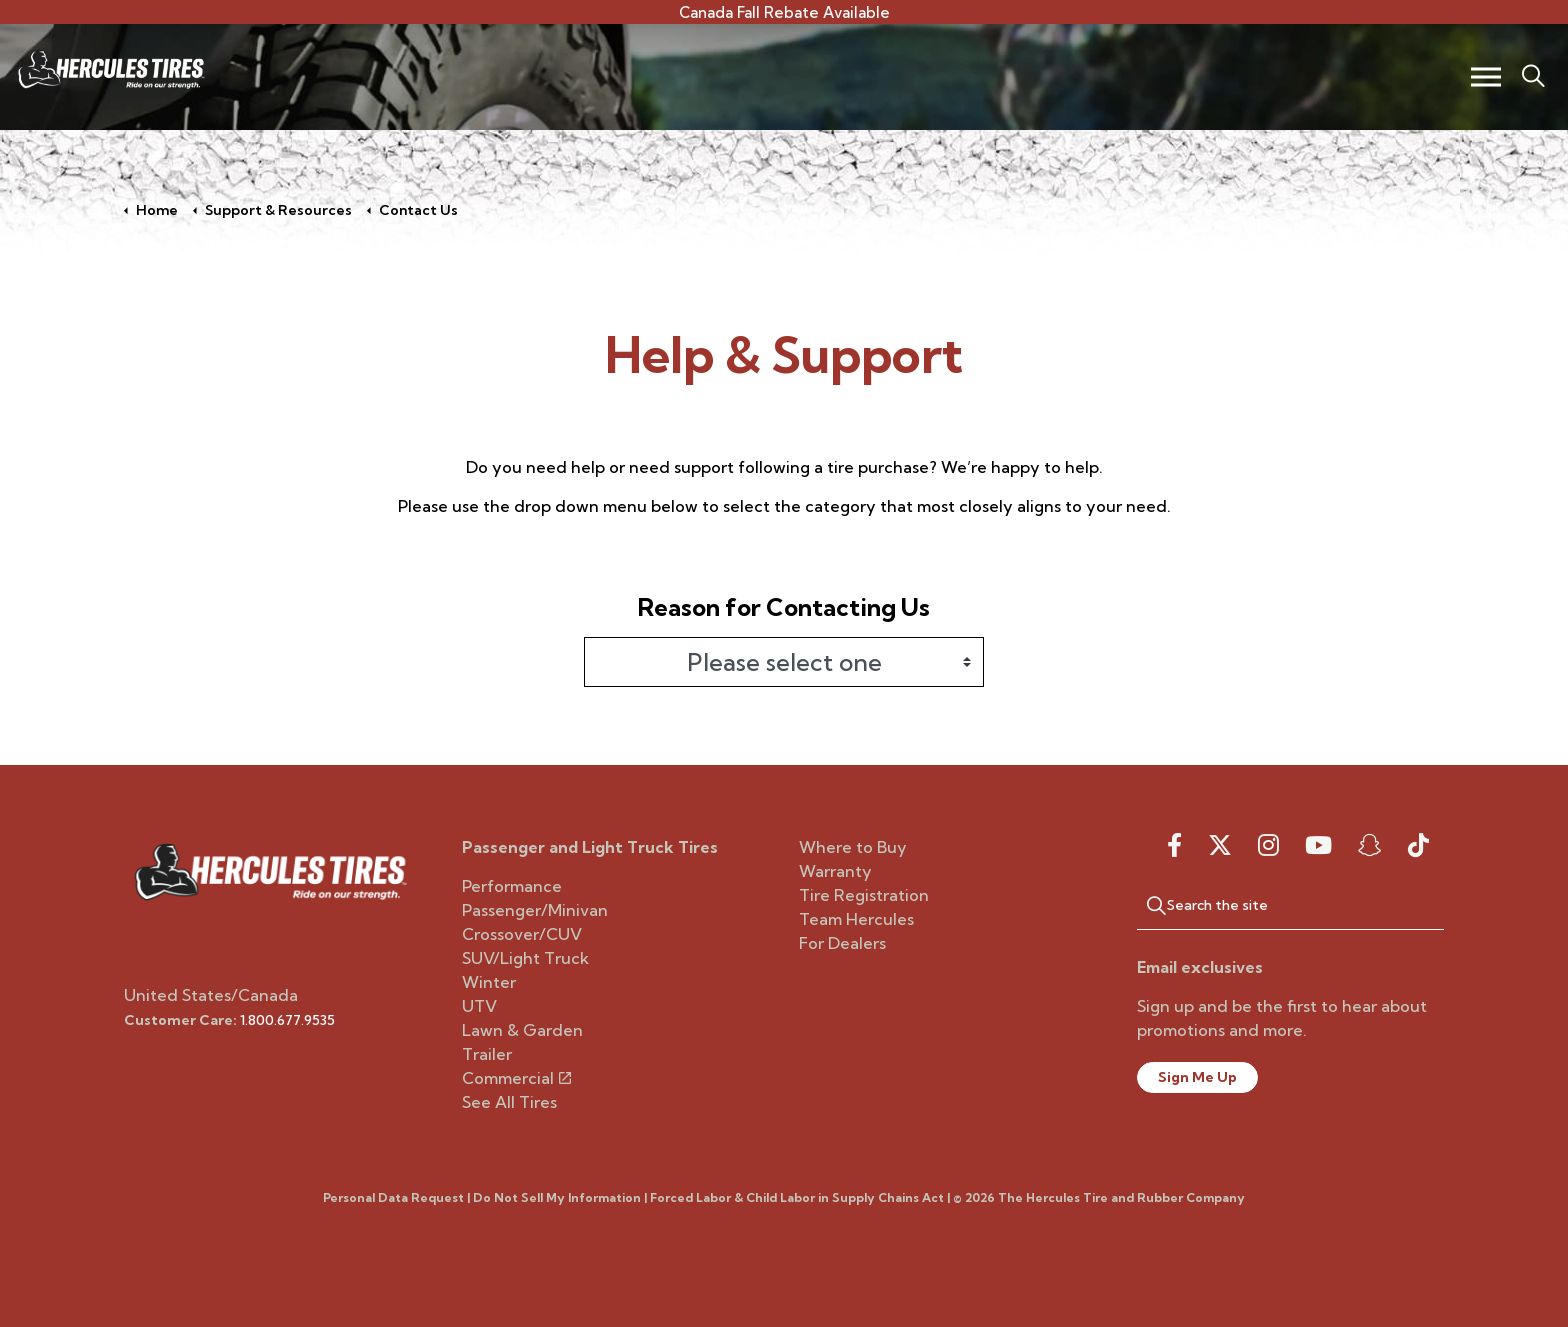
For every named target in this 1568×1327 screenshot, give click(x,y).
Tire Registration (864, 895)
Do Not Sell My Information (557, 1197)
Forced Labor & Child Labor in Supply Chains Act (797, 1197)
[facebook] (1174, 845)
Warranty (835, 871)
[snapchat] (1370, 845)
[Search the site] (1291, 905)
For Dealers (842, 943)
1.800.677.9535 (287, 1020)
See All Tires (509, 1102)
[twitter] (1220, 845)
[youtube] (1318, 845)
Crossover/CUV (522, 934)
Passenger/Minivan (535, 910)
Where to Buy (853, 847)
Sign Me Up (1197, 1077)
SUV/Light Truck (525, 958)
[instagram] (1268, 845)
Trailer (487, 1054)
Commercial (516, 1078)
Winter (489, 982)
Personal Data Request (393, 1197)
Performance (512, 886)
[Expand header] (1485, 76)
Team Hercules (856, 919)
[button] (1147, 905)
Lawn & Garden (522, 1030)
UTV (479, 1006)
